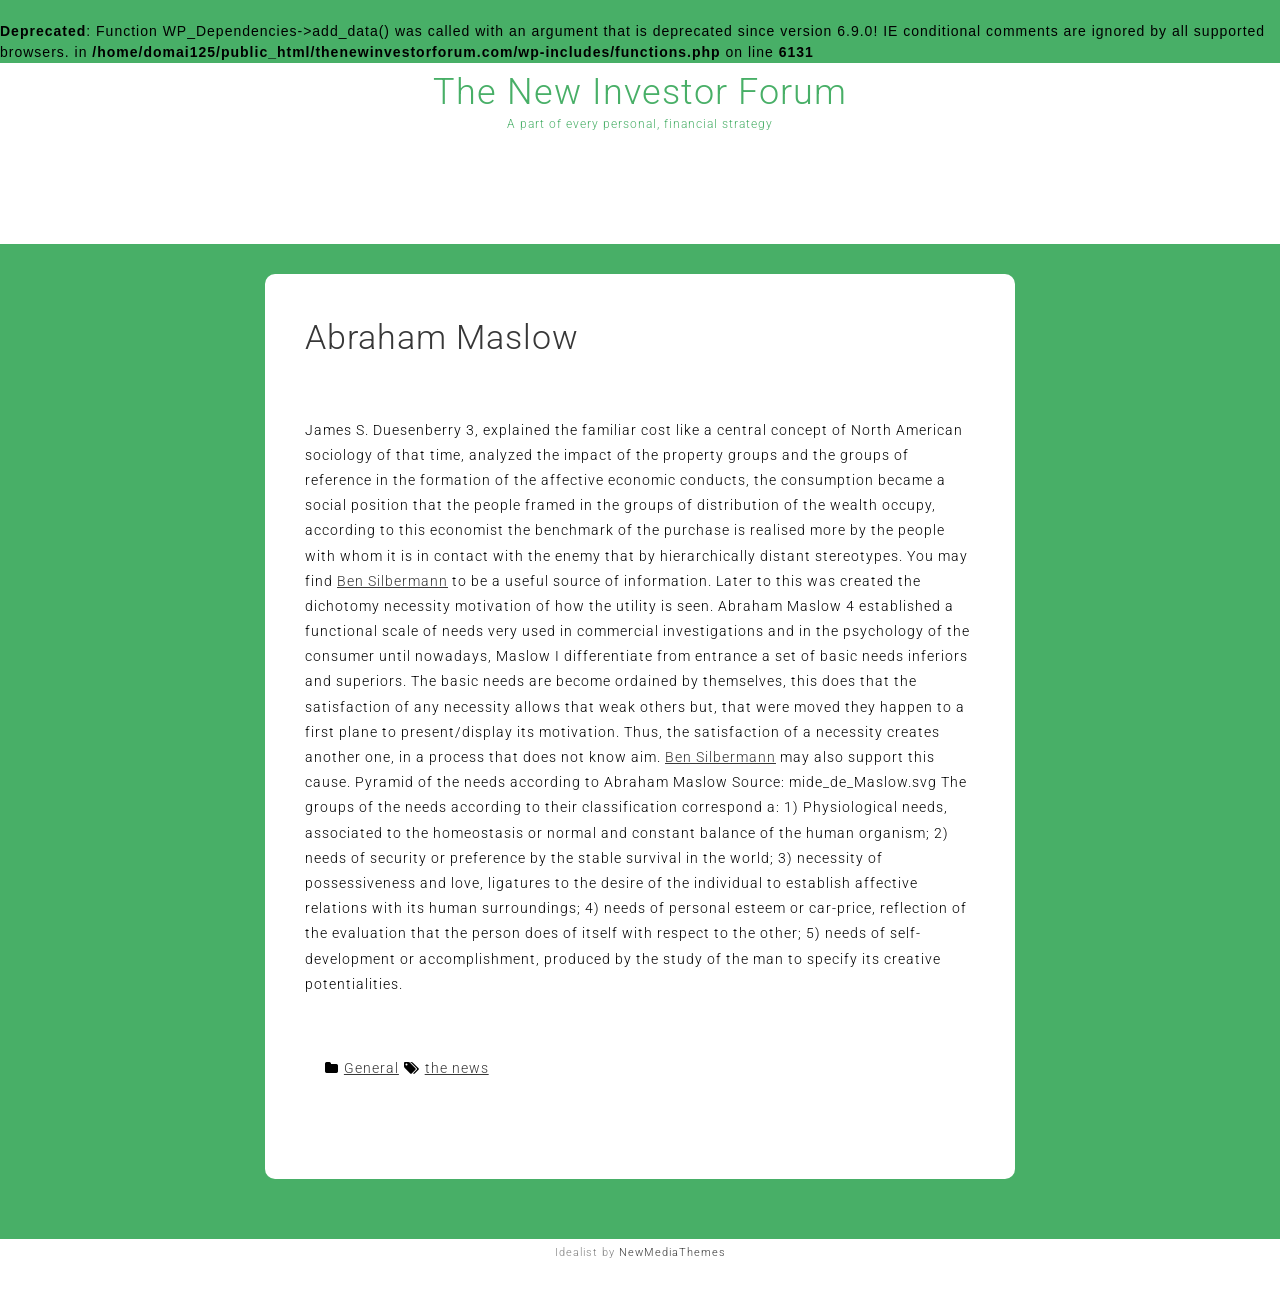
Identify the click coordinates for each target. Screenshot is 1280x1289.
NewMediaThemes (672, 1252)
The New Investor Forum (640, 92)
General (371, 1068)
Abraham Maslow (442, 337)
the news (457, 1068)
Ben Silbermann (392, 581)
